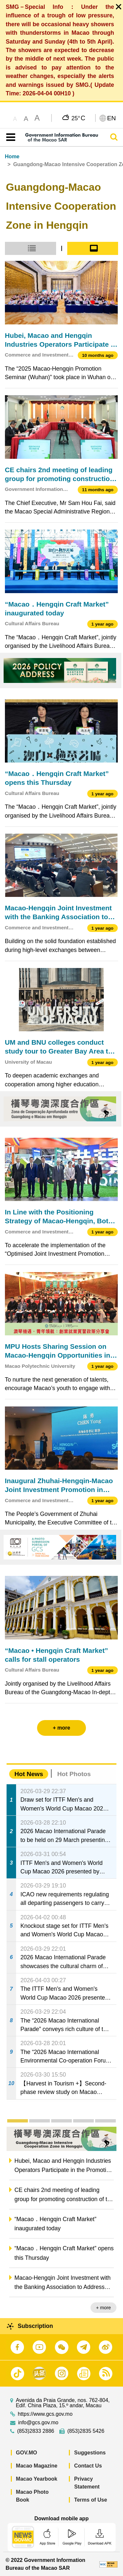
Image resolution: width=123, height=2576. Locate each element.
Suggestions (90, 2452)
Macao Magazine (36, 2466)
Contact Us (88, 2466)
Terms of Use (90, 2500)
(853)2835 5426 (85, 2431)
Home (12, 156)
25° (78, 118)
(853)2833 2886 (35, 2431)
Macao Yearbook (36, 2479)
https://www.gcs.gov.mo (45, 2414)
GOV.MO (26, 2452)
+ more (103, 2307)
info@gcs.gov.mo (38, 2422)
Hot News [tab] (28, 1774)
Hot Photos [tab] (74, 1774)
